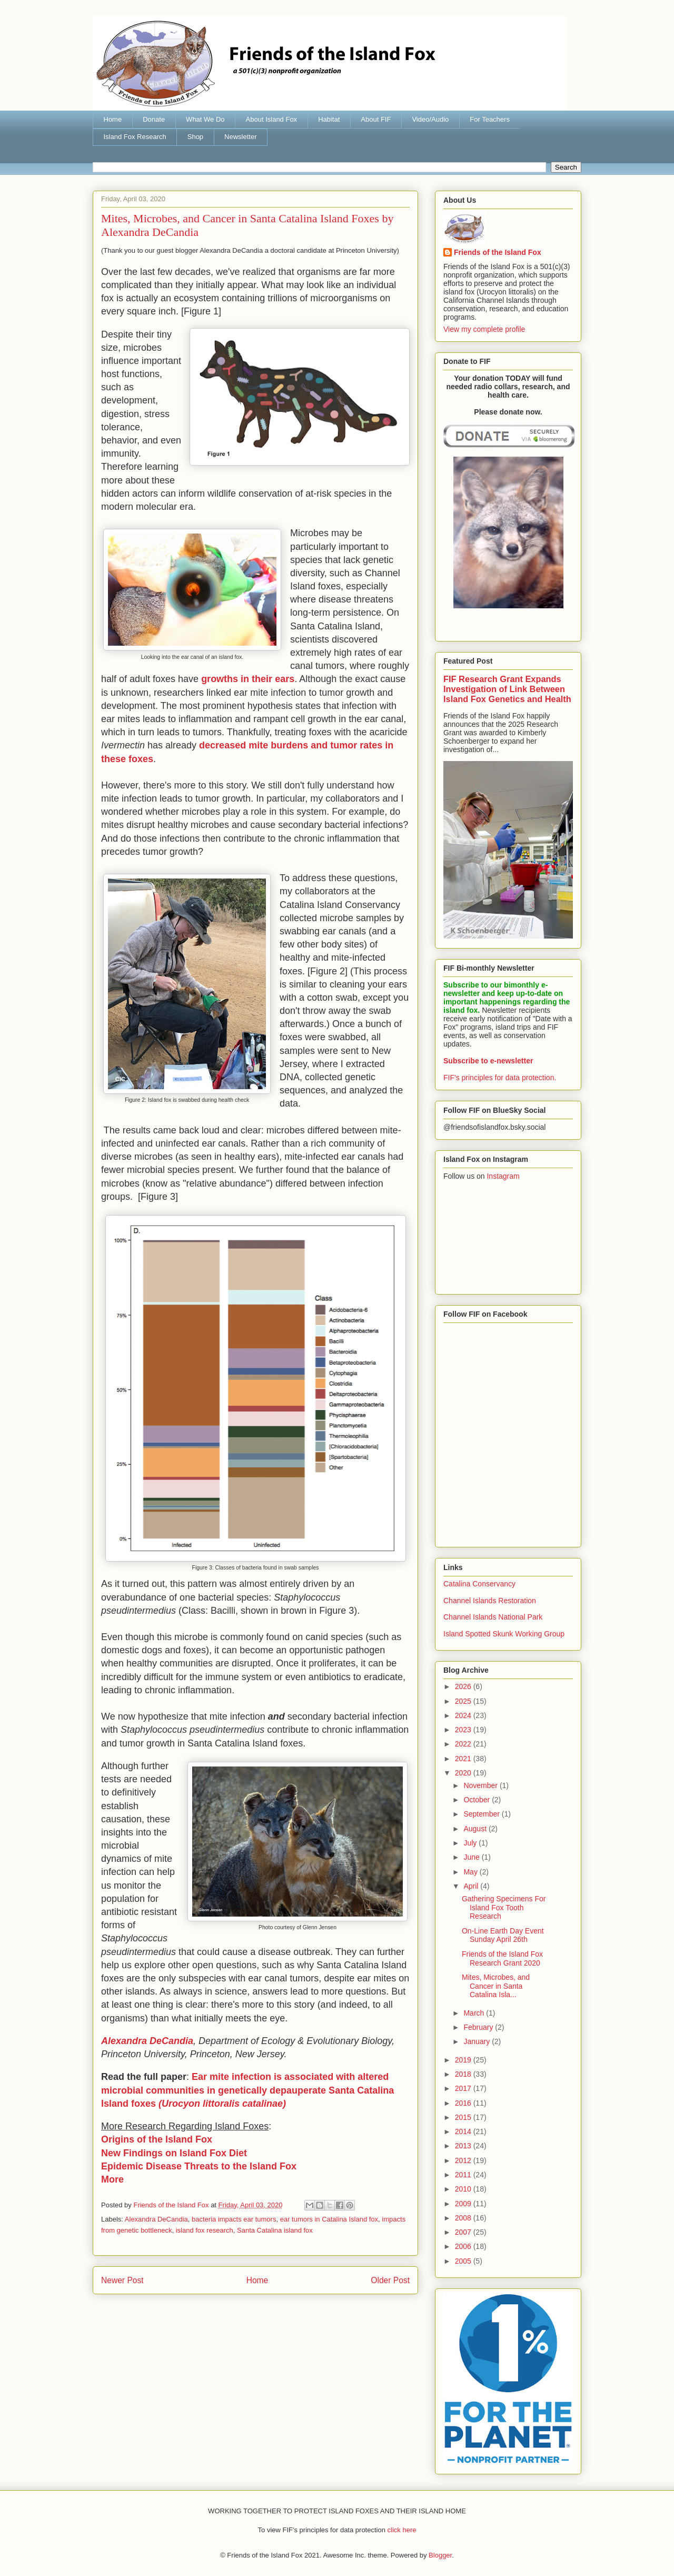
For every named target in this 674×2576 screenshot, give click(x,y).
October (477, 1799)
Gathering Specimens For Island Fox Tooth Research (504, 1907)
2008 (464, 2218)
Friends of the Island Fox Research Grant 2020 (502, 1958)
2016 (464, 2103)
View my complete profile (484, 329)
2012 (464, 2160)
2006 (464, 2246)
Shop (195, 137)
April (471, 1886)
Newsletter (240, 137)
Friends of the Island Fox (497, 252)
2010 (464, 2189)
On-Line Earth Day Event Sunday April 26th (503, 1935)
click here (402, 2530)
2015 (464, 2117)
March (474, 2013)
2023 (464, 1729)
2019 (464, 2060)
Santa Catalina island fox (275, 2230)
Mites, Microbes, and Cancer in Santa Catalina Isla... (496, 1986)
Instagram (503, 1176)
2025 (464, 1701)
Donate (154, 119)
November (481, 1785)
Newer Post (122, 2280)
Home (113, 119)
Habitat (329, 119)
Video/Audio (430, 119)
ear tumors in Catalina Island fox (329, 2219)
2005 (464, 2261)
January (477, 2041)
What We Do (205, 119)
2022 (464, 1744)
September (482, 1814)
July (471, 1843)
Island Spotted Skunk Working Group (503, 1634)
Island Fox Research (135, 137)
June (472, 1857)
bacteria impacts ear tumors (234, 2219)
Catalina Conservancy (479, 1584)
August (475, 1828)
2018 (464, 2074)
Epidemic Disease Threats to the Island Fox (198, 2166)
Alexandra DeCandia (156, 2219)
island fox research (204, 2230)
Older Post (390, 2280)
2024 (464, 1715)
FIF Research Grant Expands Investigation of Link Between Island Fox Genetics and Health (507, 689)
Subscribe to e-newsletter (488, 1061)
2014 (464, 2131)
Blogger (440, 2555)
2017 (464, 2088)
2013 (464, 2145)
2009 (464, 2203)
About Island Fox (272, 119)
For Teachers (490, 119)
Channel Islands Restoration (489, 1600)
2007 (464, 2232)
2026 (464, 1686)
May (471, 1872)
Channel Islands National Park (492, 1617)
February (479, 2027)
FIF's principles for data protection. (499, 1077)
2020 (464, 1773)
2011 (464, 2174)
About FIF (376, 119)
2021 (464, 1758)
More (112, 2179)
